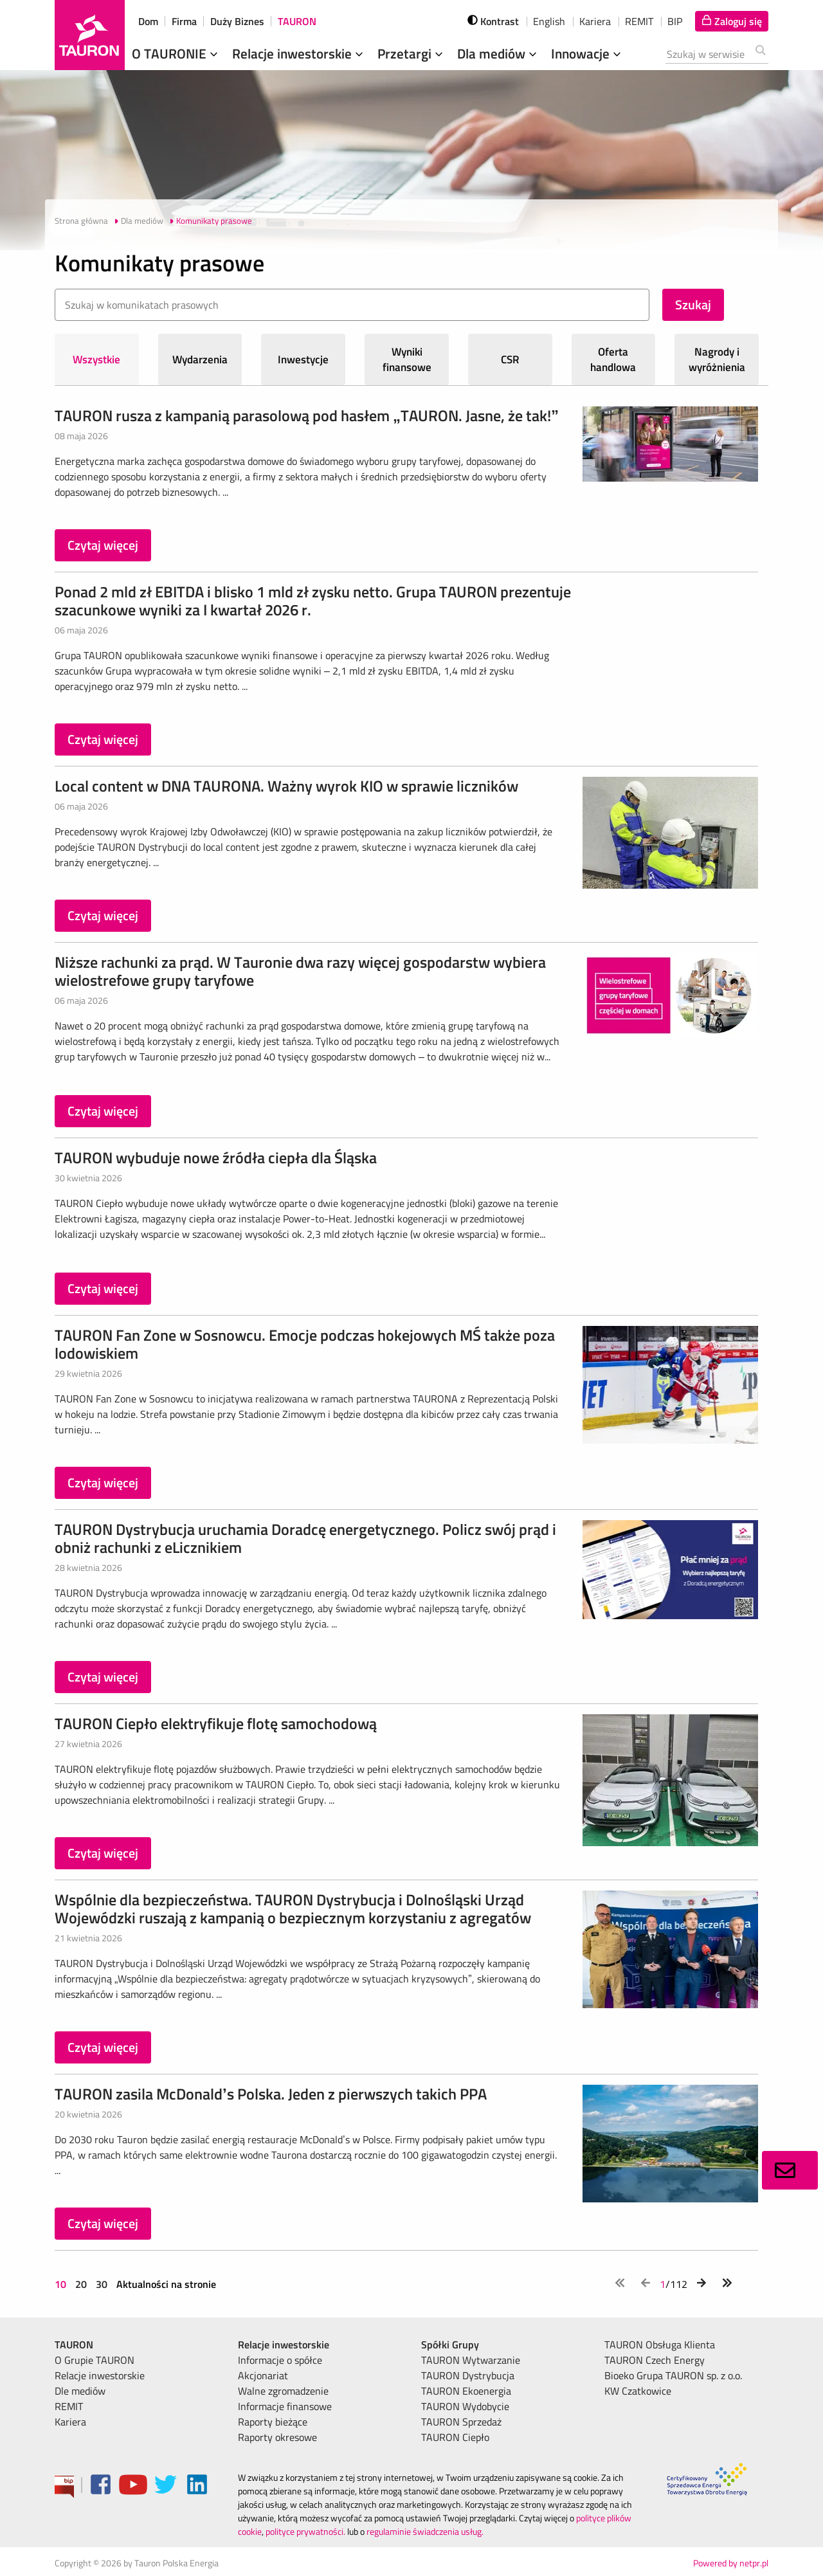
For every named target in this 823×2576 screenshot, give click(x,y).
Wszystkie (96, 359)
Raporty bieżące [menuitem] (272, 2421)
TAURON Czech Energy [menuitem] (654, 2360)
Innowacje (587, 53)
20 (81, 2284)
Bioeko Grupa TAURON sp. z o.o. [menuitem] (673, 2375)
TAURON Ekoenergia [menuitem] (466, 2391)
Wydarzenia (200, 359)
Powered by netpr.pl (730, 2563)
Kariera (595, 21)
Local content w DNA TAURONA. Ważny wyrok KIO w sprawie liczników (286, 785)
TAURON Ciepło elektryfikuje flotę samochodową (216, 1723)
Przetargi (411, 53)
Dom (148, 21)
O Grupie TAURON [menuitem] (94, 2360)
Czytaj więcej (103, 545)
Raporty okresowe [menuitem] (277, 2437)
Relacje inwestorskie (299, 53)
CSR (510, 359)
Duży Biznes (237, 21)
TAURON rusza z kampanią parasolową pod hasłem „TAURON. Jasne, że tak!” (307, 415)
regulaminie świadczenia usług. (425, 2531)
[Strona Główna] (90, 35)
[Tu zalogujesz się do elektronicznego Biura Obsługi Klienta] (731, 21)
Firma (184, 21)
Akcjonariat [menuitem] (263, 2375)
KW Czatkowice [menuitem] (637, 2391)
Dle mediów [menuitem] (80, 2391)
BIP (674, 21)
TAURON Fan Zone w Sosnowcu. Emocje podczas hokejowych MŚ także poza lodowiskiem (305, 1344)
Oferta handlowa (613, 359)
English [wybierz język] (549, 21)
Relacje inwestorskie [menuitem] (100, 2375)
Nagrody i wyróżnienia (717, 359)
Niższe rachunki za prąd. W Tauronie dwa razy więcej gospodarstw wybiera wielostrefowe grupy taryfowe (300, 971)
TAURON (297, 21)
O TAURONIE (176, 53)
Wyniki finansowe (407, 359)
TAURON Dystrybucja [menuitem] (467, 2375)
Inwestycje (303, 359)
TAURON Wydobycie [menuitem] (465, 2406)
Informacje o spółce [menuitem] (280, 2360)
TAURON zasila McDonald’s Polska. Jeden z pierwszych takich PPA (271, 2093)
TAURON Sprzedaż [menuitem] (461, 2421)
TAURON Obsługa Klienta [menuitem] (659, 2344)
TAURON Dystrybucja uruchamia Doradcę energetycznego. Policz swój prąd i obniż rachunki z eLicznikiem (305, 1538)
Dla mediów (498, 53)
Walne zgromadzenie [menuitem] (283, 2391)
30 (101, 2284)
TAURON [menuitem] (74, 2344)
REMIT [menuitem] (69, 2406)
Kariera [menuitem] (70, 2421)
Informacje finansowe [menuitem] (285, 2406)
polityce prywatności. (305, 2531)
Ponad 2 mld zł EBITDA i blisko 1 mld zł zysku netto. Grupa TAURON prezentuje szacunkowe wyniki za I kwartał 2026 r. (313, 600)
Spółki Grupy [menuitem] (450, 2344)
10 (62, 2284)
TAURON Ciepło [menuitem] (455, 2437)
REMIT (639, 21)
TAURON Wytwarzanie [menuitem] (470, 2360)
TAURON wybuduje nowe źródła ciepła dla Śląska (216, 1157)
